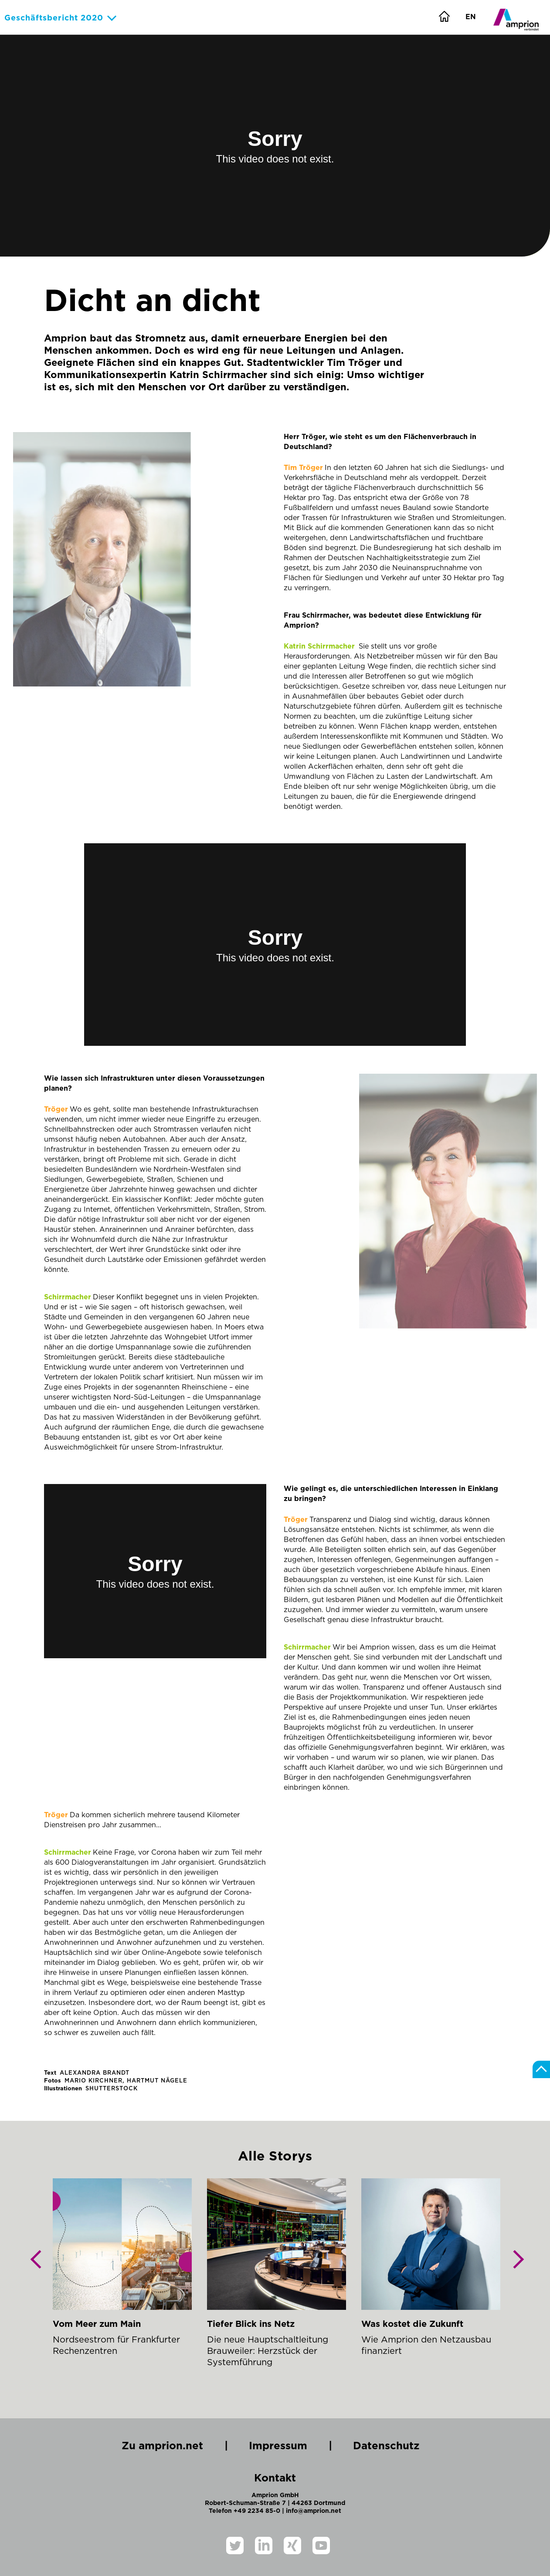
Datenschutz (391, 2446)
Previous (40, 2266)
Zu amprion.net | (175, 2446)
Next (515, 2266)
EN (470, 17)
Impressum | (290, 2446)
